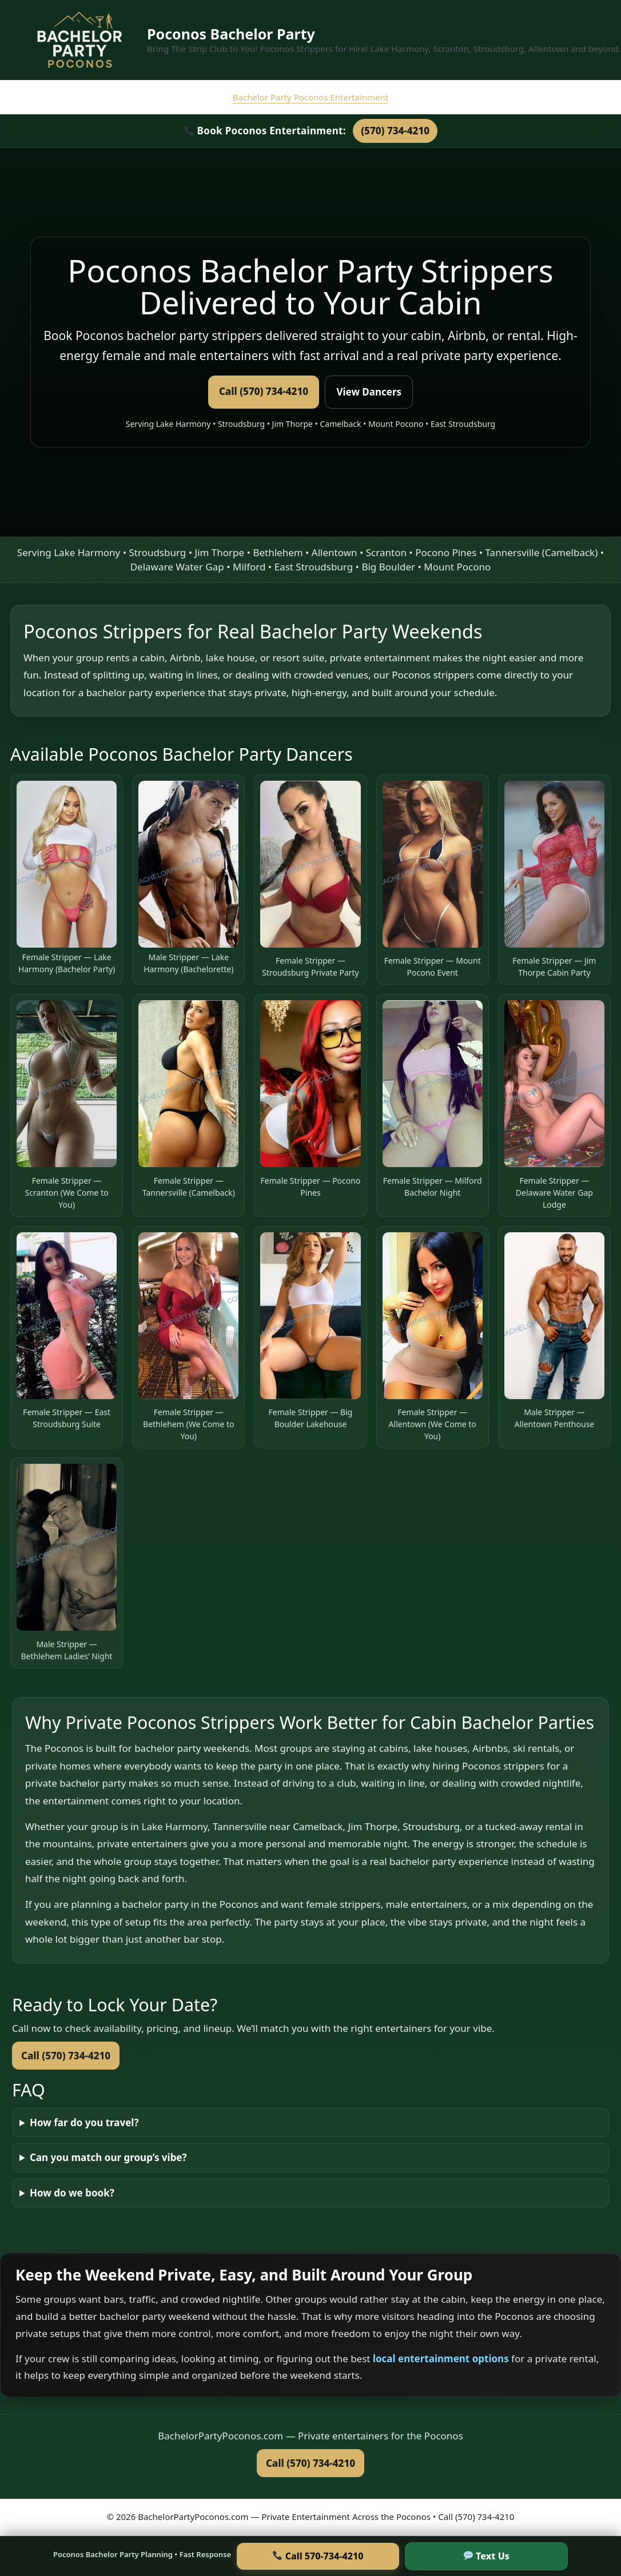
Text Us (486, 2556)
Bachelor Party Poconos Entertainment (310, 97)
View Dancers (368, 391)
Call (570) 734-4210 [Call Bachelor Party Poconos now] (310, 2463)
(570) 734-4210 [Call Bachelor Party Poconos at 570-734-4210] (395, 130)
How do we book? (72, 2192)
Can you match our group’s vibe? (108, 2157)
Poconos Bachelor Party (231, 33)
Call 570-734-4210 (318, 2556)
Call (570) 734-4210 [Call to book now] (65, 2055)
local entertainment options (442, 2358)
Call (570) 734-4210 (263, 391)
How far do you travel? (84, 2122)
